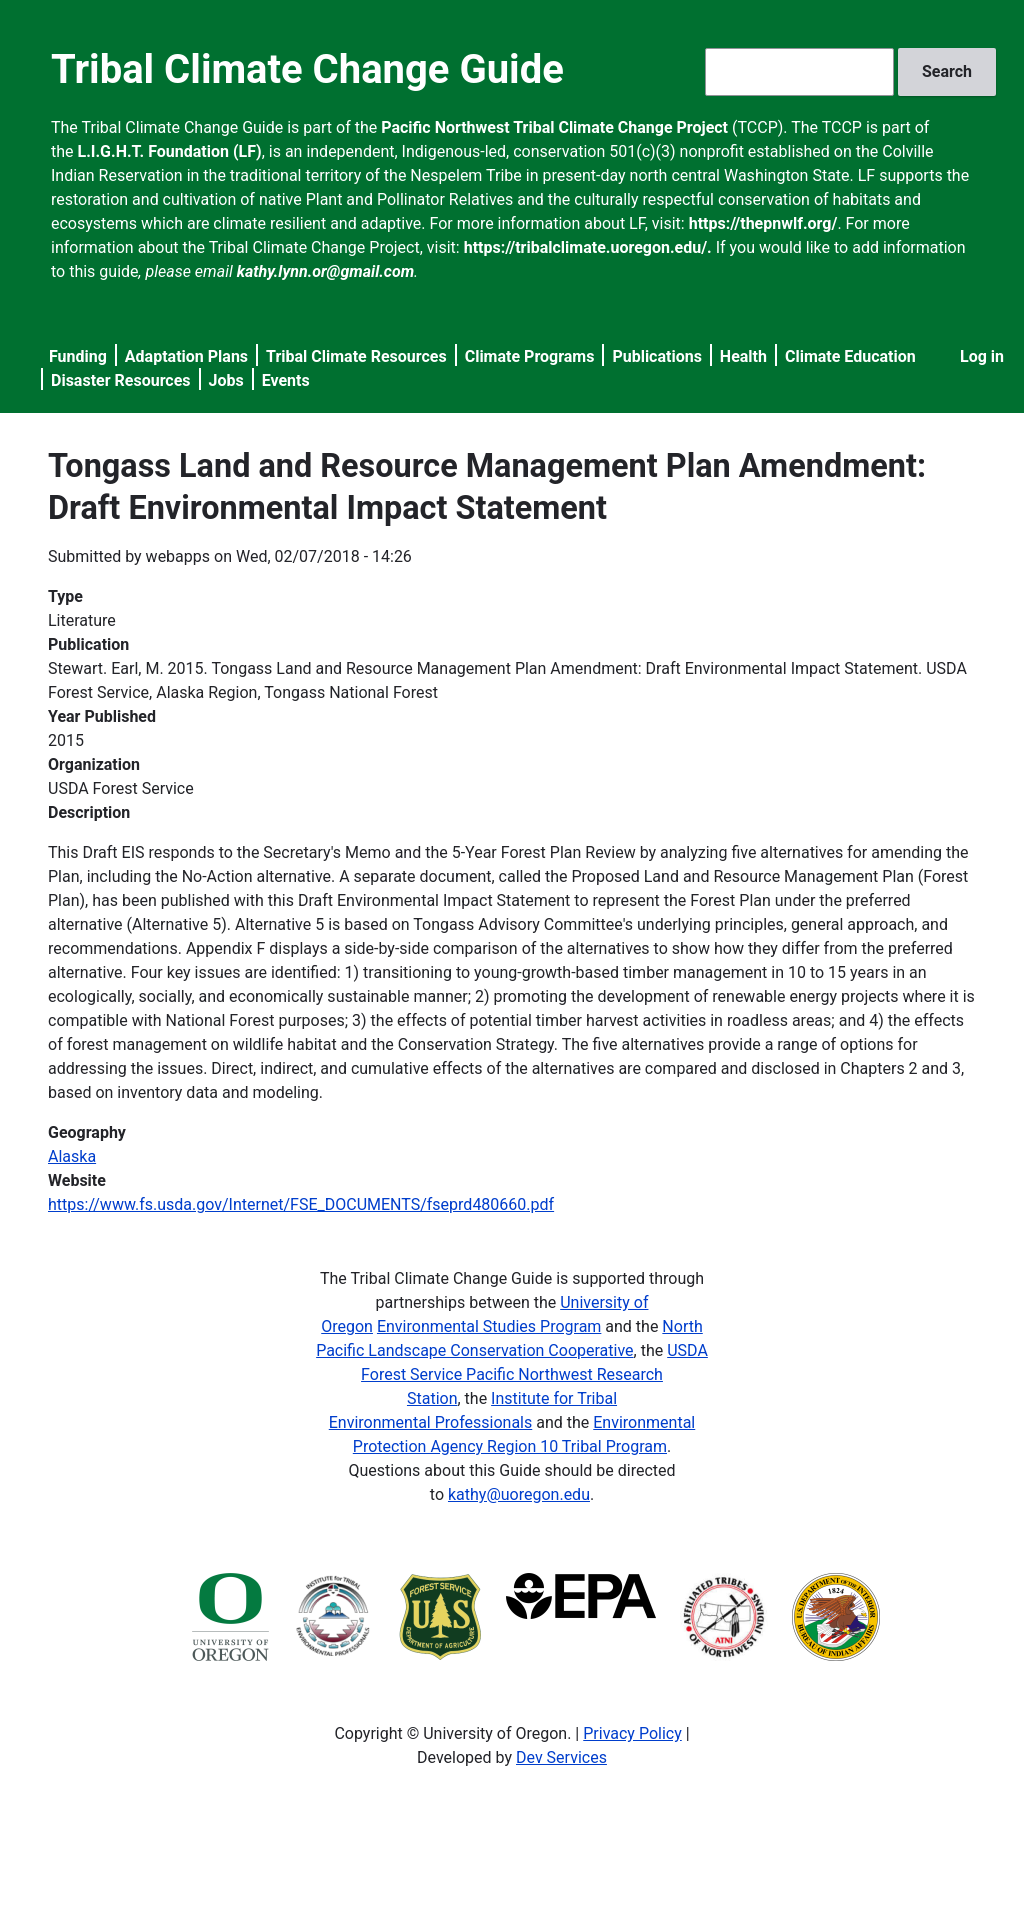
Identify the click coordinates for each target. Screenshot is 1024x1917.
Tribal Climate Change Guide (307, 69)
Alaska (72, 1156)
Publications (657, 356)
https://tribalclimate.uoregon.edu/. (588, 247)
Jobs (226, 380)
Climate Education (850, 356)
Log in (982, 356)
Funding (78, 356)
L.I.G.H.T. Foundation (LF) (170, 151)
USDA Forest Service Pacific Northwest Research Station (534, 1374)
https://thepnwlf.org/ (763, 223)
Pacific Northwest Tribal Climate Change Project (554, 127)
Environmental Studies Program (489, 1326)
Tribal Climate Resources (356, 356)
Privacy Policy (632, 1733)
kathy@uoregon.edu (519, 1494)
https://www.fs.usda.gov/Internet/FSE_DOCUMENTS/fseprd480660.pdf (301, 1204)
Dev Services (561, 1757)
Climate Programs (530, 356)
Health (743, 356)
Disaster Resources (121, 380)
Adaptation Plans (186, 356)
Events (286, 380)
